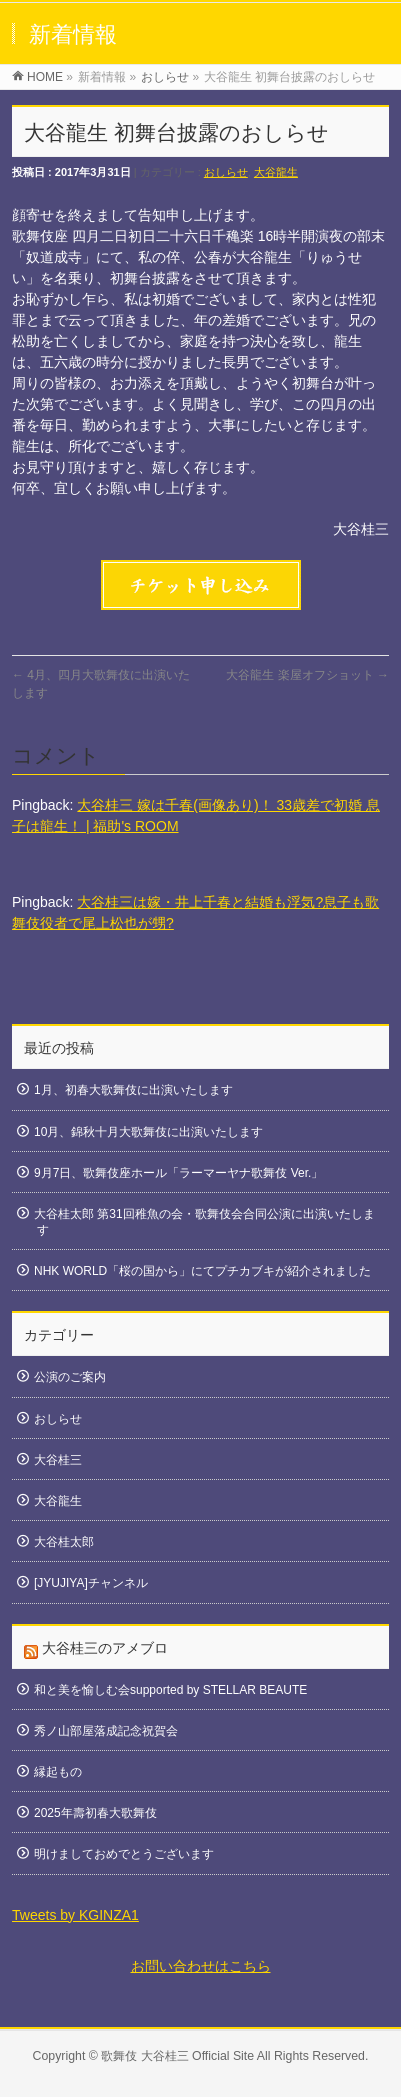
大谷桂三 (58, 1460)
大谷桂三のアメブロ (105, 1648)
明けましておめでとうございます (124, 1854)
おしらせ (226, 172)
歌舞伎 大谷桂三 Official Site (177, 2056)
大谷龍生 (276, 172)
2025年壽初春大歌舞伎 (95, 1813)
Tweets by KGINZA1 (75, 1915)
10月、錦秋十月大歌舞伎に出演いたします (148, 1132)
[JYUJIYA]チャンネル (91, 1583)
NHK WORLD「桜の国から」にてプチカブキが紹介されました (202, 1271)
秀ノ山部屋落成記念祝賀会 (106, 1731)
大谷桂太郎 (64, 1542)
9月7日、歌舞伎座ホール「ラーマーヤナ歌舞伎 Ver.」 (178, 1173)
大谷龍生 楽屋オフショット (307, 675)
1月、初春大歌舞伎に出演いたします (133, 1090)
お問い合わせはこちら (201, 1966)
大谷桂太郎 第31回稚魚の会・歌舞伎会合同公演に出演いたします (204, 1222)
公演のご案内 (70, 1377)
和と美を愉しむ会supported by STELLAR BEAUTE (170, 1690)
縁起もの (58, 1772)
